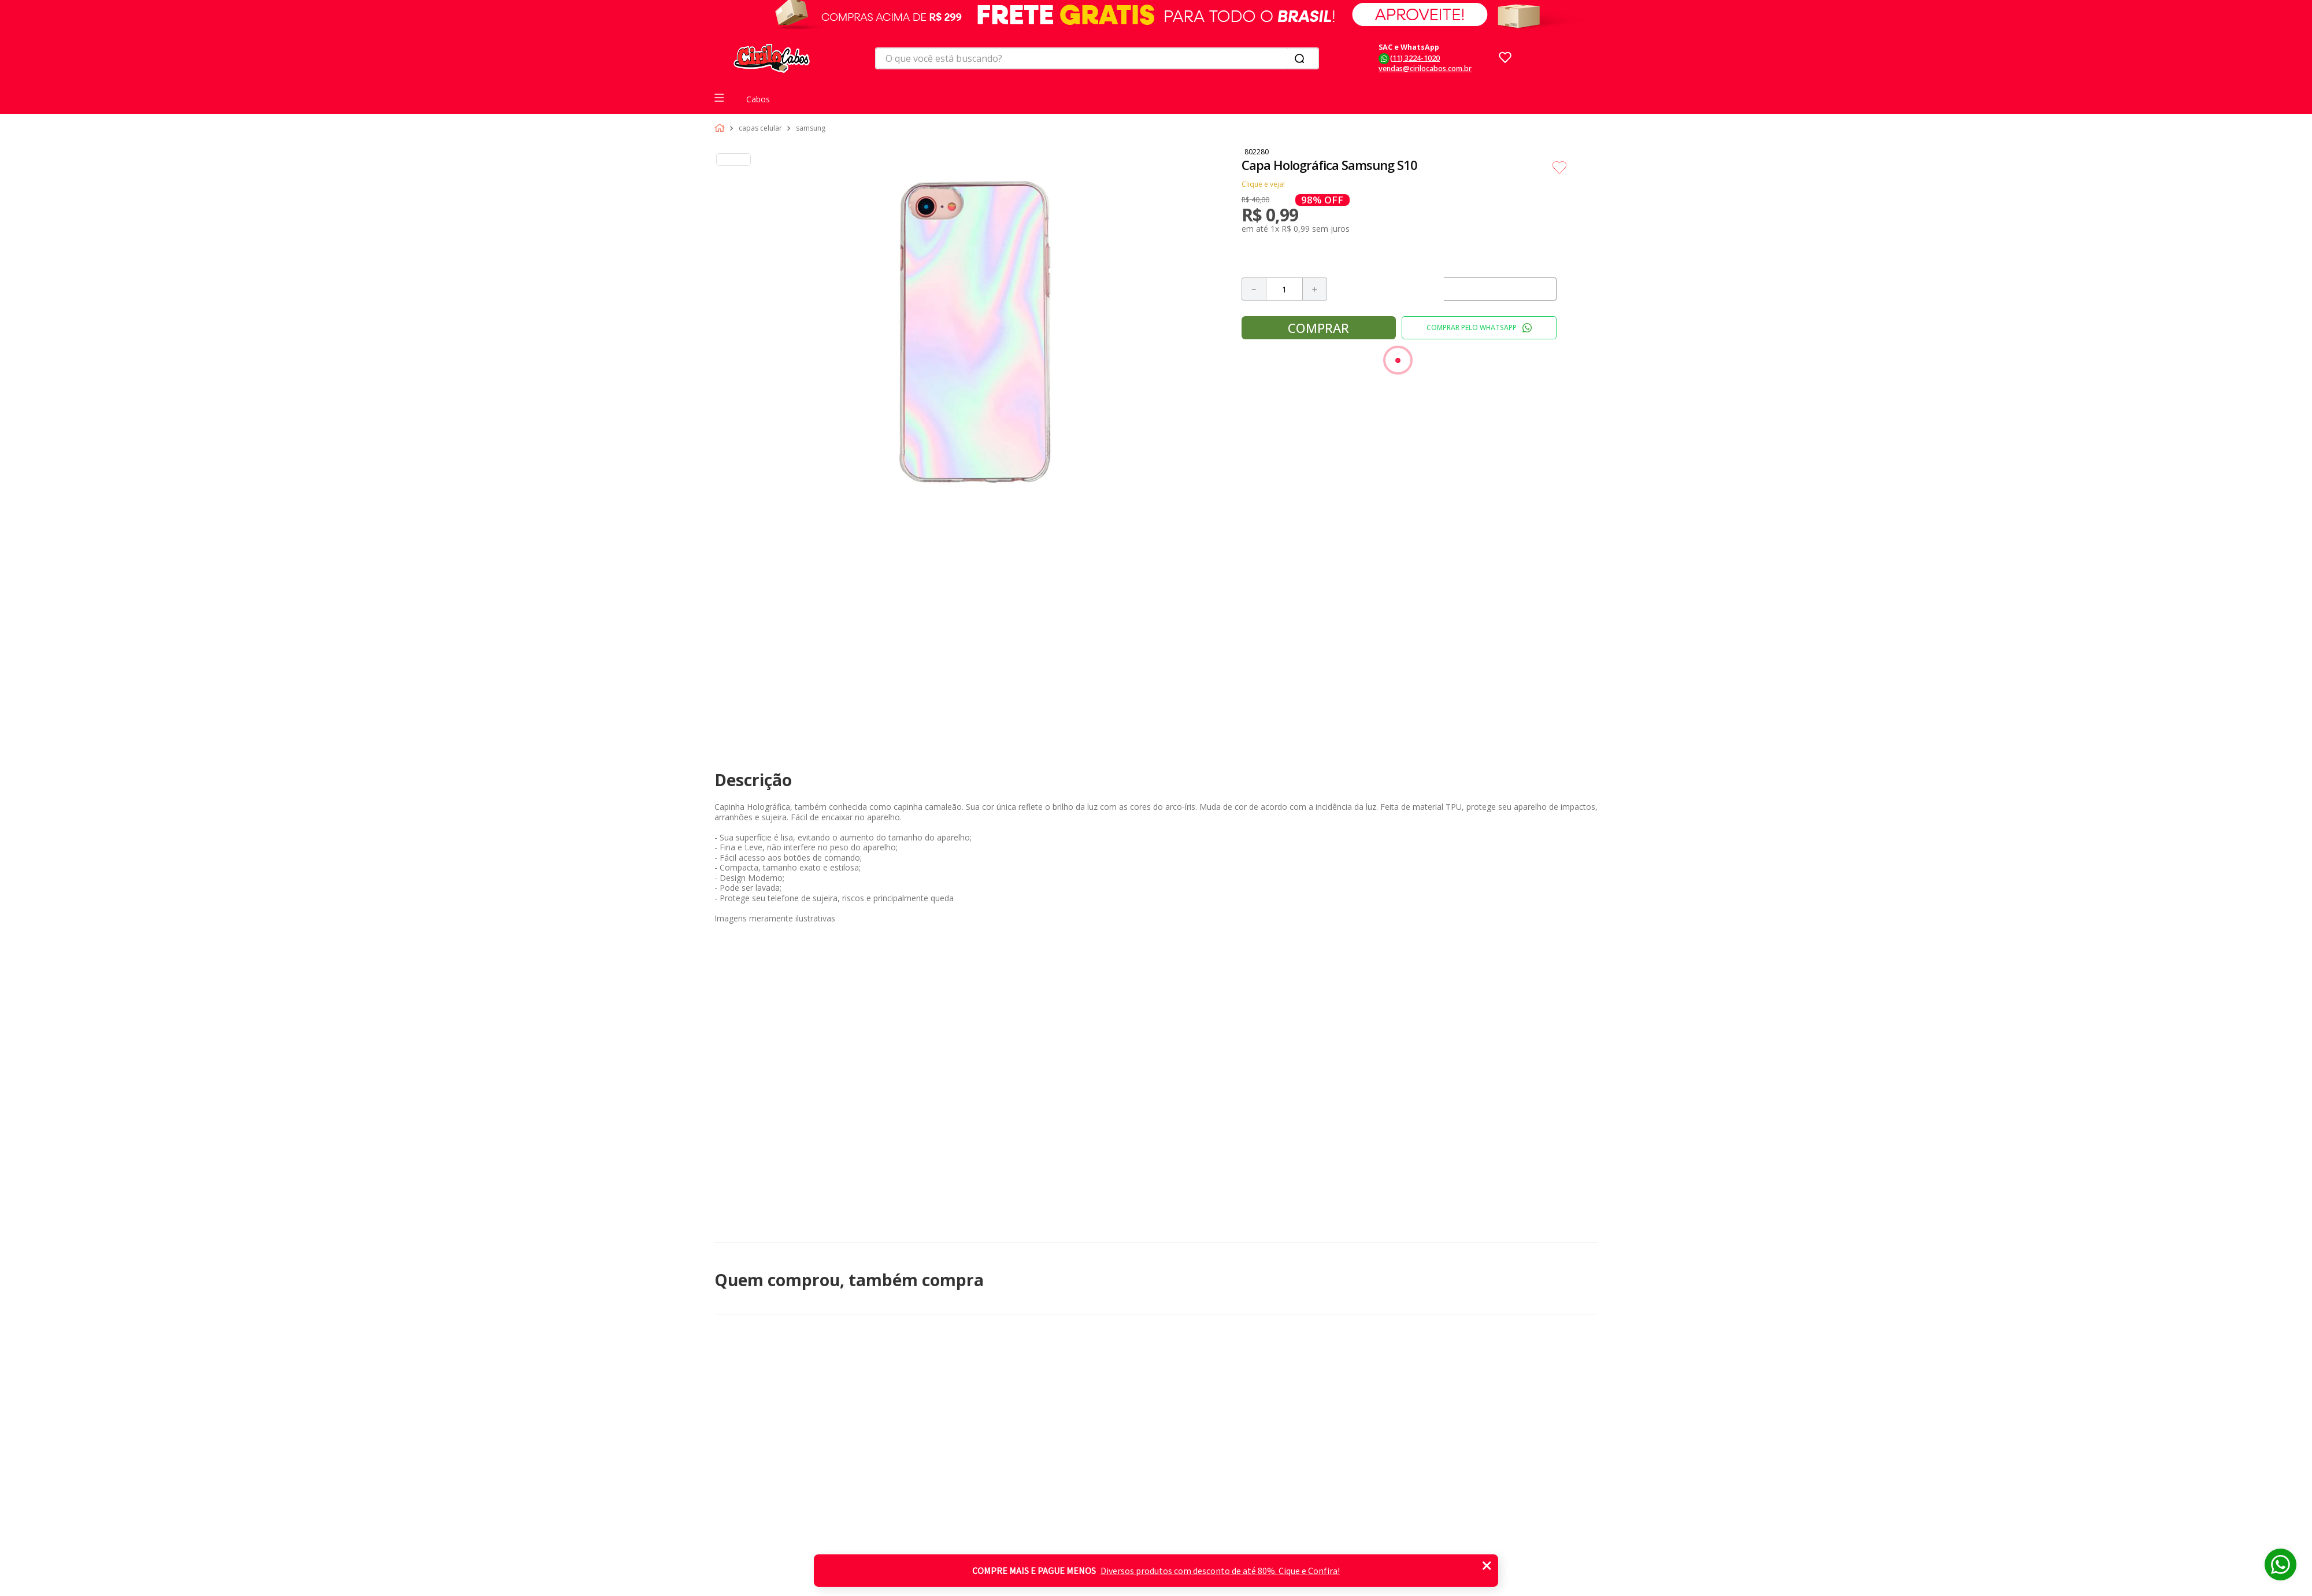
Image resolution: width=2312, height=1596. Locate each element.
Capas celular (760, 128)
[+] (1315, 289)
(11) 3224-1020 (1415, 58)
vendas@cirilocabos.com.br (1425, 68)
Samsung (810, 128)
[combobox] (1097, 58)
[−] (1254, 289)
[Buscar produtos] (1302, 58)
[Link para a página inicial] (721, 128)
